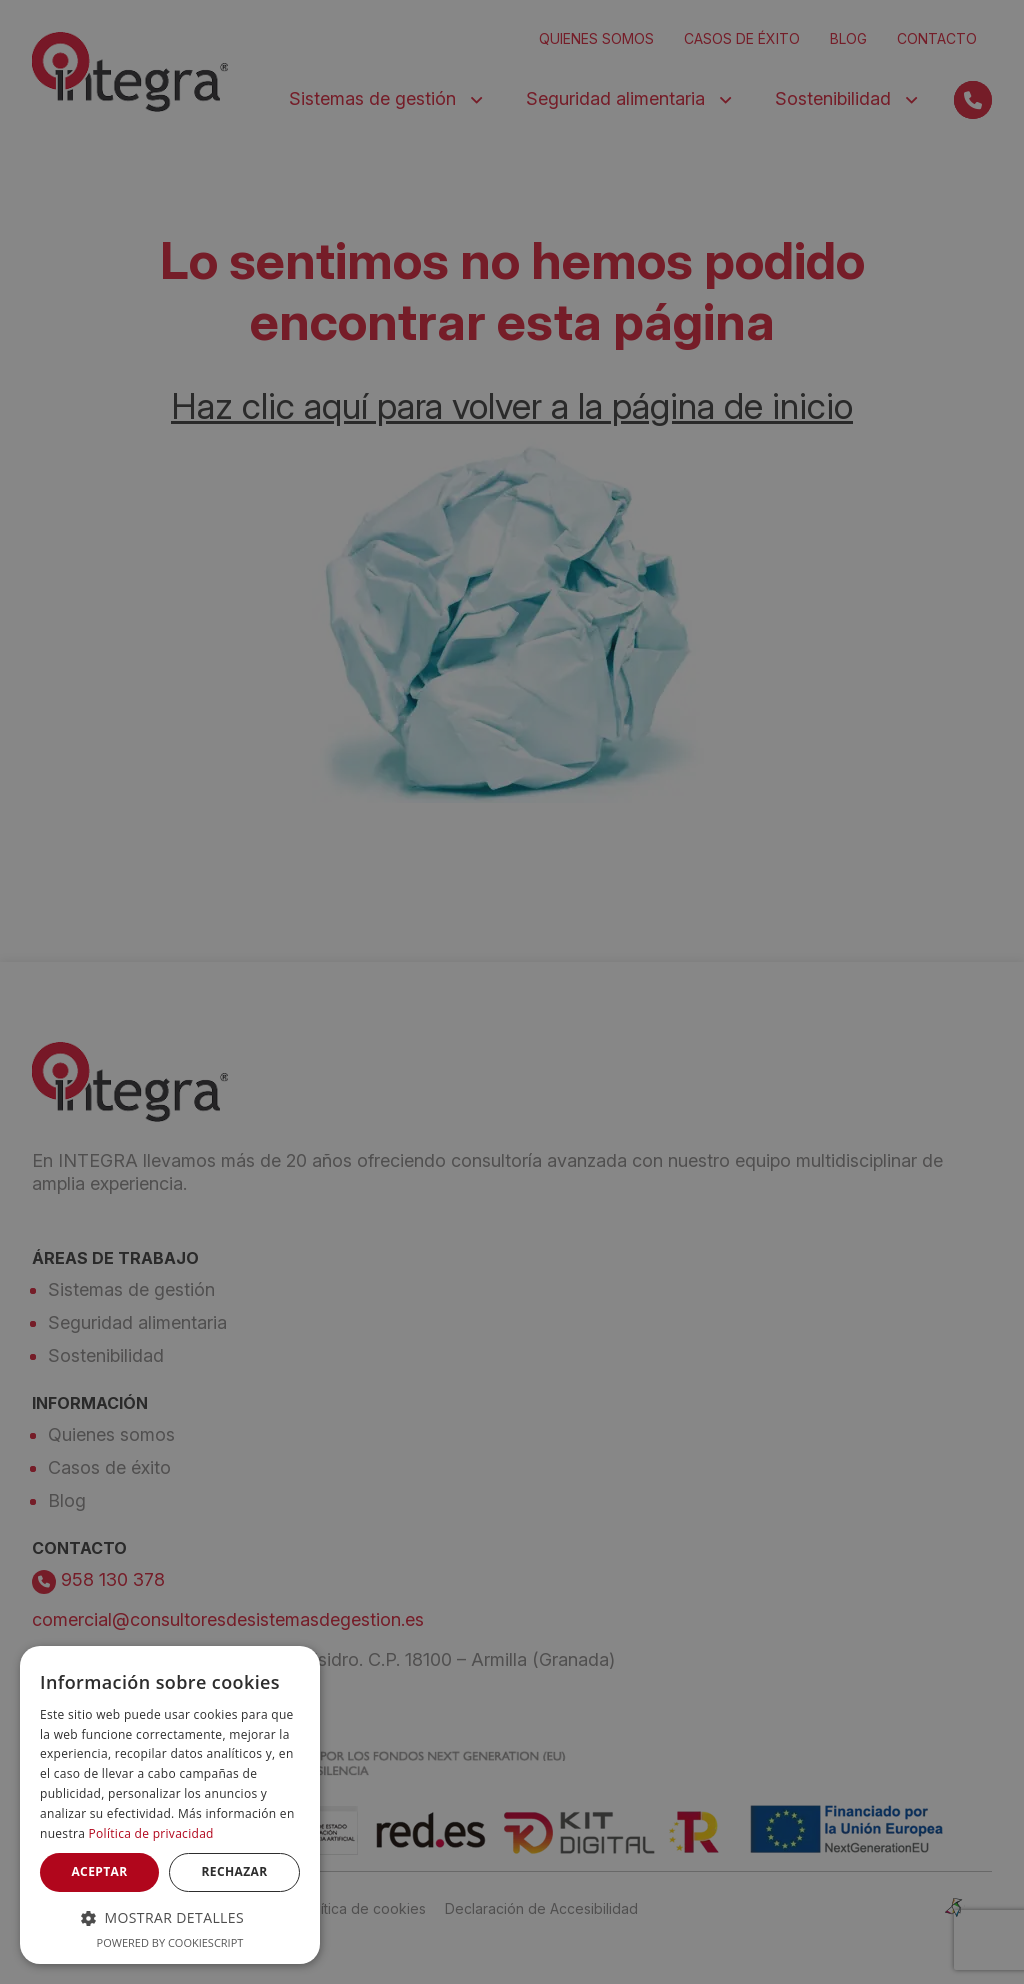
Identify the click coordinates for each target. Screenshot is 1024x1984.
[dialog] (170, 1805)
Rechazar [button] (234, 1871)
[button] (170, 1917)
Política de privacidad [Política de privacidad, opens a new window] (151, 1833)
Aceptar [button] (99, 1871)
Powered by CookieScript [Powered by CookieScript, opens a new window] (170, 1942)
